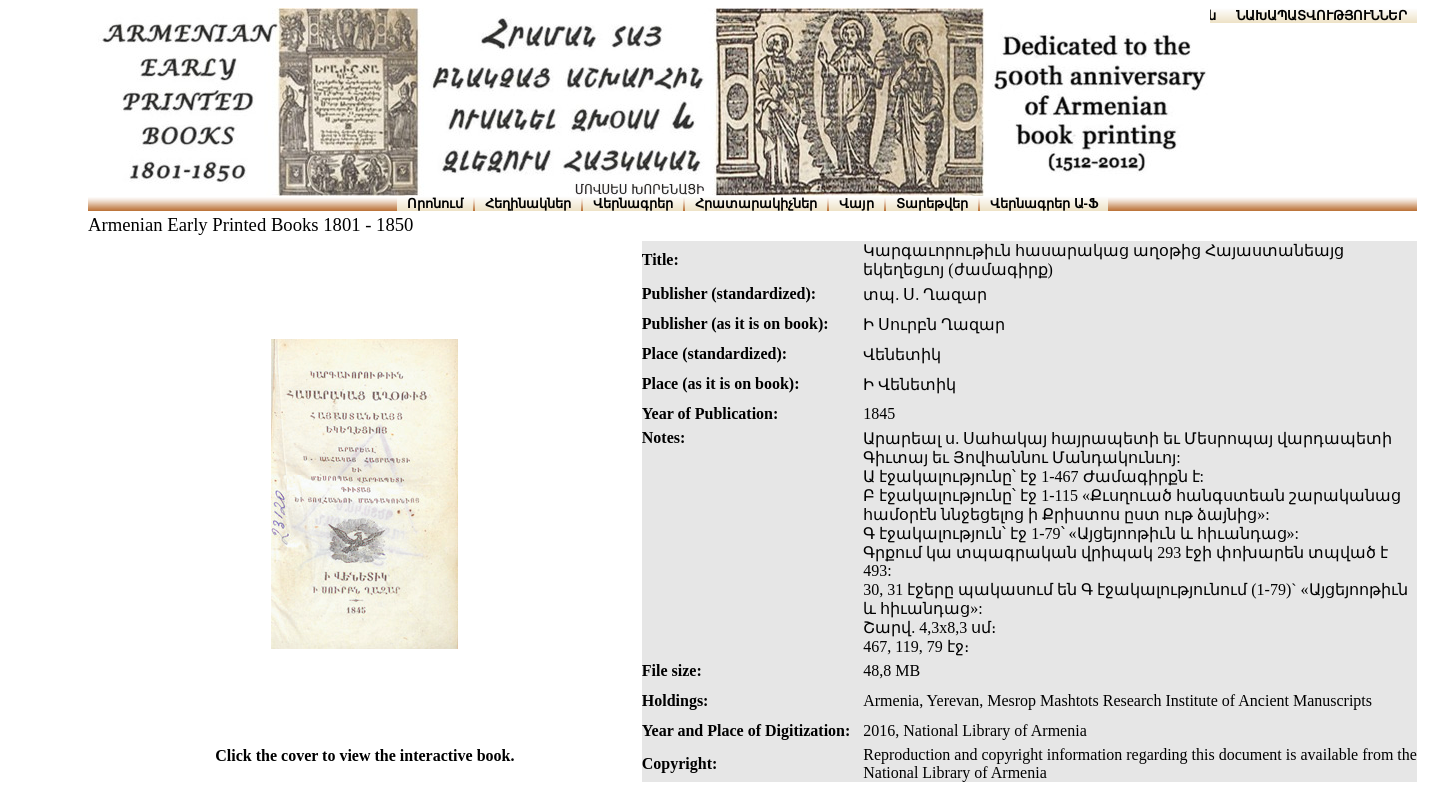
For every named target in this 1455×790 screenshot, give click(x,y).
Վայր (856, 203)
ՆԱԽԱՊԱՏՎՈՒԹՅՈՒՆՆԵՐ (1321, 15)
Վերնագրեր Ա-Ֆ (1044, 203)
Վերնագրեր (633, 203)
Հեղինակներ (528, 203)
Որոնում (435, 203)
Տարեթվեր (932, 203)
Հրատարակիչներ (756, 203)
